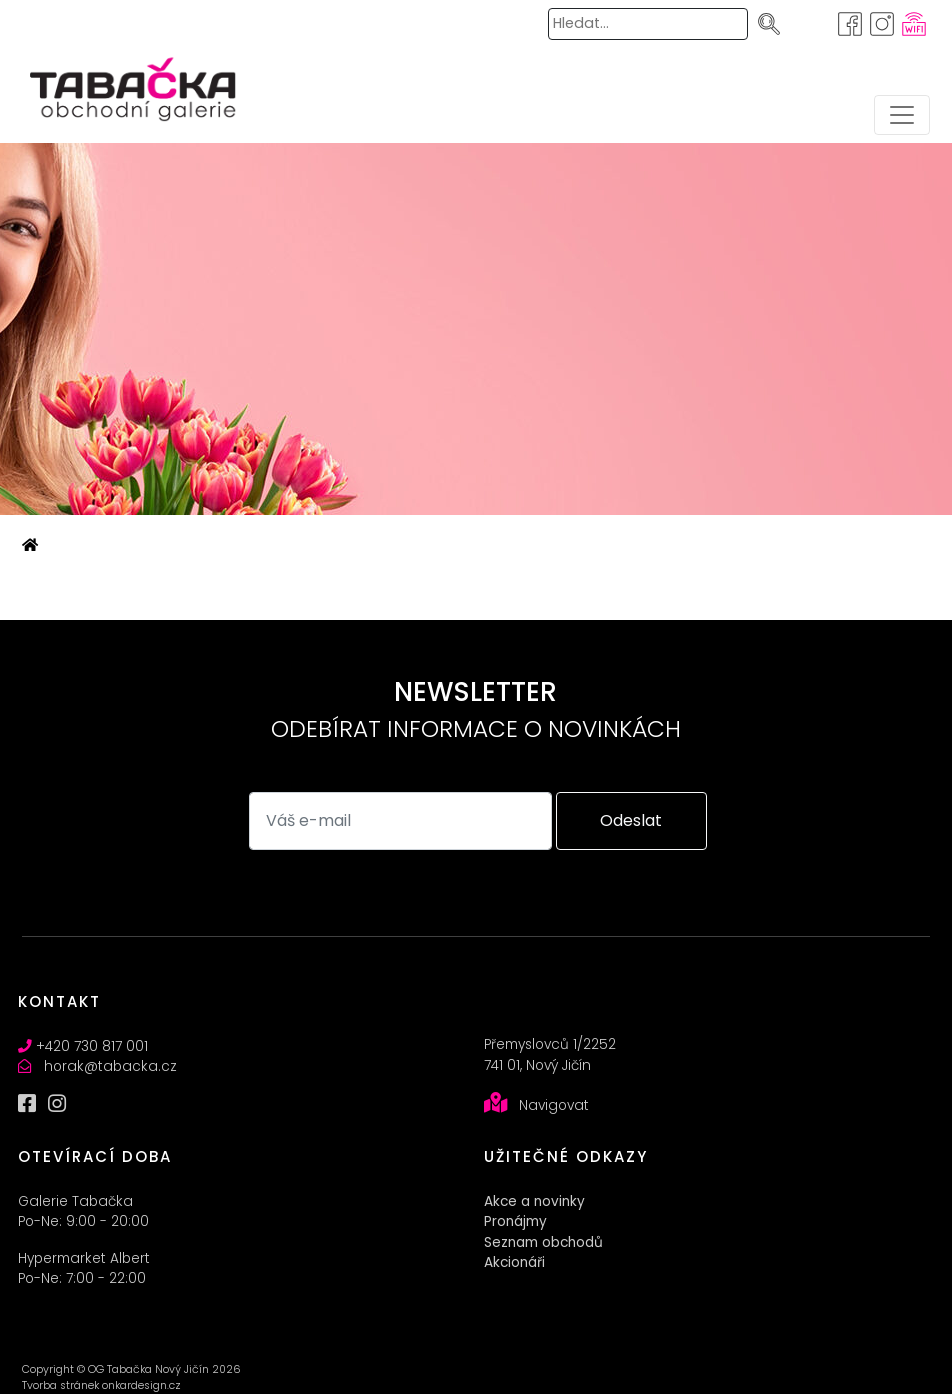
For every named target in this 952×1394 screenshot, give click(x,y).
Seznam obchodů (543, 1242)
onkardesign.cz (141, 1385)
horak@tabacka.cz (110, 1066)
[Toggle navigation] (902, 115)
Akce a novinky (534, 1201)
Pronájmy (515, 1221)
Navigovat (554, 1105)
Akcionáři (514, 1262)
